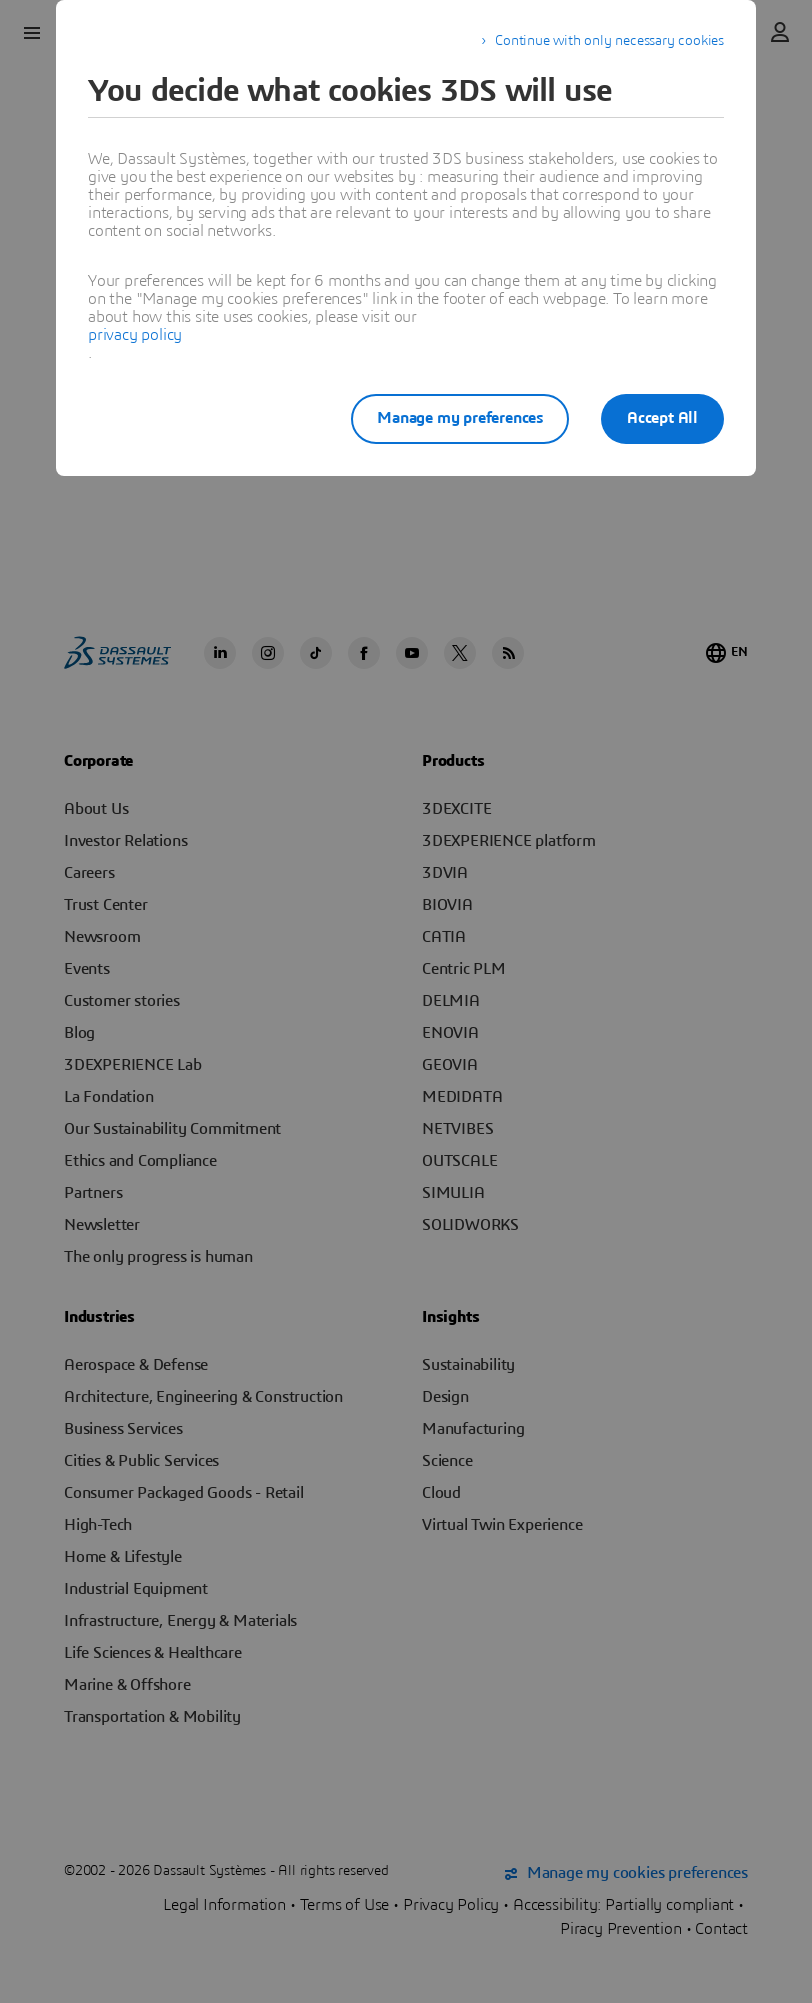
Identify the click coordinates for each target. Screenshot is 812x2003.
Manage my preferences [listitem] (460, 418)
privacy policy (135, 335)
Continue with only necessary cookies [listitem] (609, 41)
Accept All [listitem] (662, 418)
